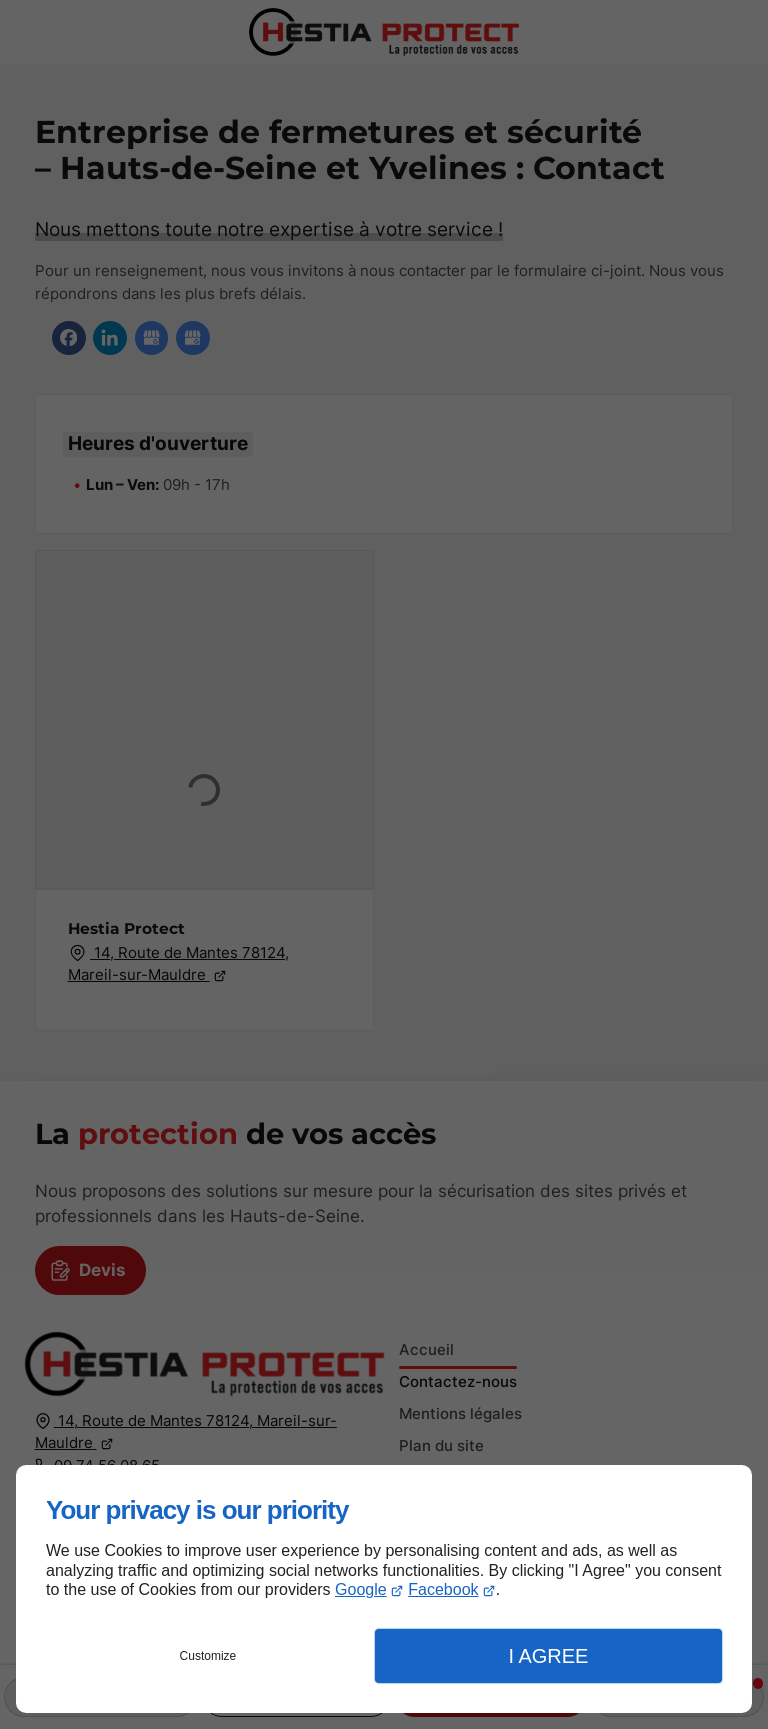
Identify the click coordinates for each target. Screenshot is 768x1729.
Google (361, 1589)
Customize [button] (208, 1656)
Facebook (443, 1589)
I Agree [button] (548, 1656)
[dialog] (384, 1589)
